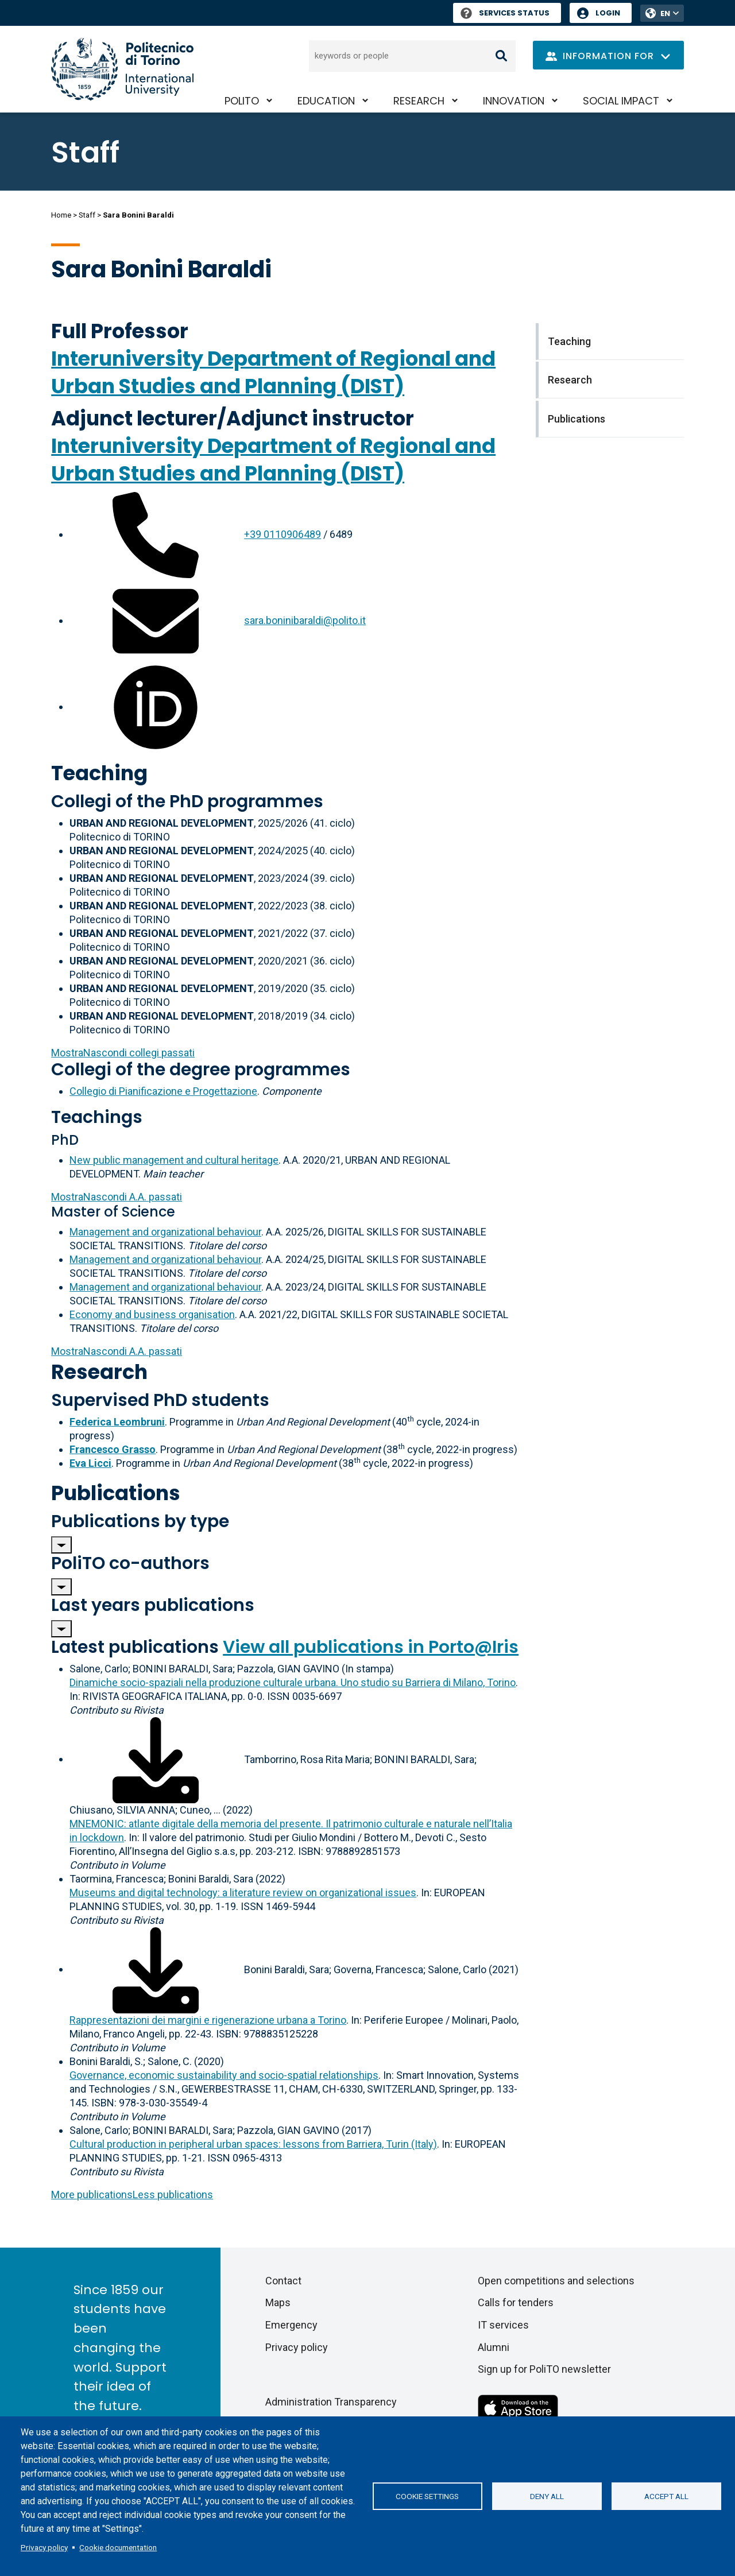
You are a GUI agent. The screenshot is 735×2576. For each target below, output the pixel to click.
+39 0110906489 (282, 534)
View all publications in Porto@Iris (371, 1647)
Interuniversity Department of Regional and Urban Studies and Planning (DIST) (273, 372)
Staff (87, 215)
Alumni (493, 2347)
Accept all (666, 2496)
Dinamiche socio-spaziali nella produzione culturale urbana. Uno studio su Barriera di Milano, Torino (292, 1682)
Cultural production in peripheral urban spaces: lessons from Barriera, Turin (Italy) (253, 2144)
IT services (503, 2325)
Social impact (621, 101)
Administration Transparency (331, 2402)
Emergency (291, 2325)
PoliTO (242, 101)
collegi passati (123, 1053)
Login (607, 12)
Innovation (513, 101)
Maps (278, 2302)
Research (418, 101)
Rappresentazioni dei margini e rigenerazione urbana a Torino (207, 2020)
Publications (115, 1493)
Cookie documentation (118, 2547)
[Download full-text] (155, 1759)
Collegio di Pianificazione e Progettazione (163, 1091)
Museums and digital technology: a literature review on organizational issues (242, 1893)
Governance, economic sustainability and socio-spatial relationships (223, 2075)
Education (326, 101)
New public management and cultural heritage (173, 1160)
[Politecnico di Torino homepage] (122, 69)
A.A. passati (116, 1197)
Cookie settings (427, 2496)
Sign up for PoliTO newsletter (544, 2369)
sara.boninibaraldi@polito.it (305, 620)
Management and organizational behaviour (165, 1232)
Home (61, 215)
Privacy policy (44, 2547)
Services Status (505, 12)
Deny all (547, 2496)
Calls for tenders (516, 2302)
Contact (283, 2281)
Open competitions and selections (556, 2281)
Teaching (99, 773)
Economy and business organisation (152, 1314)
